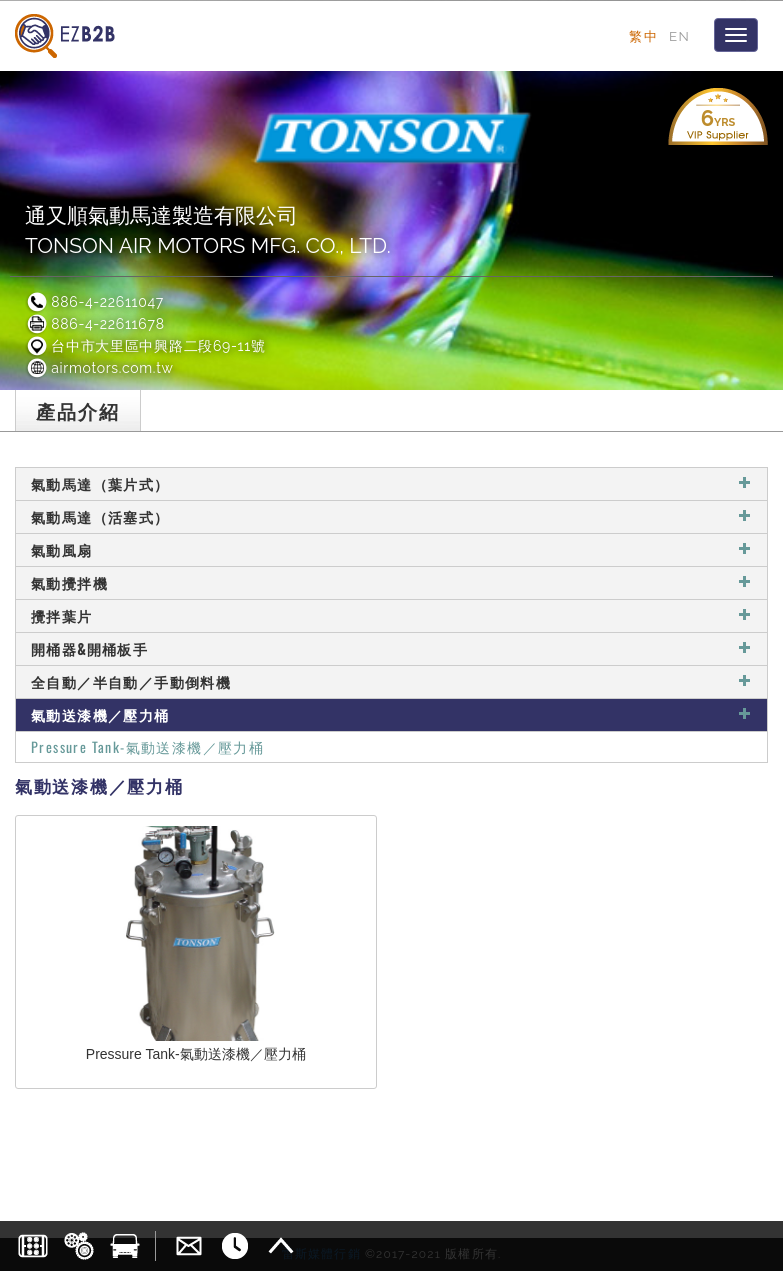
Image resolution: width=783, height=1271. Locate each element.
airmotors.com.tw (99, 368)
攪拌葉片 (391, 615)
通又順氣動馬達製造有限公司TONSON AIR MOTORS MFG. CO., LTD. (208, 230)
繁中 (643, 36)
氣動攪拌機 (391, 582)
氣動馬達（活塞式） (391, 516)
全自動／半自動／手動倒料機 (391, 681)
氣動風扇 (391, 549)
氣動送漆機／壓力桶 (391, 714)
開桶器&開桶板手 (391, 648)
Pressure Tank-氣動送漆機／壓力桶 (147, 746)
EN (679, 36)
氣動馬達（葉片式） (391, 483)
